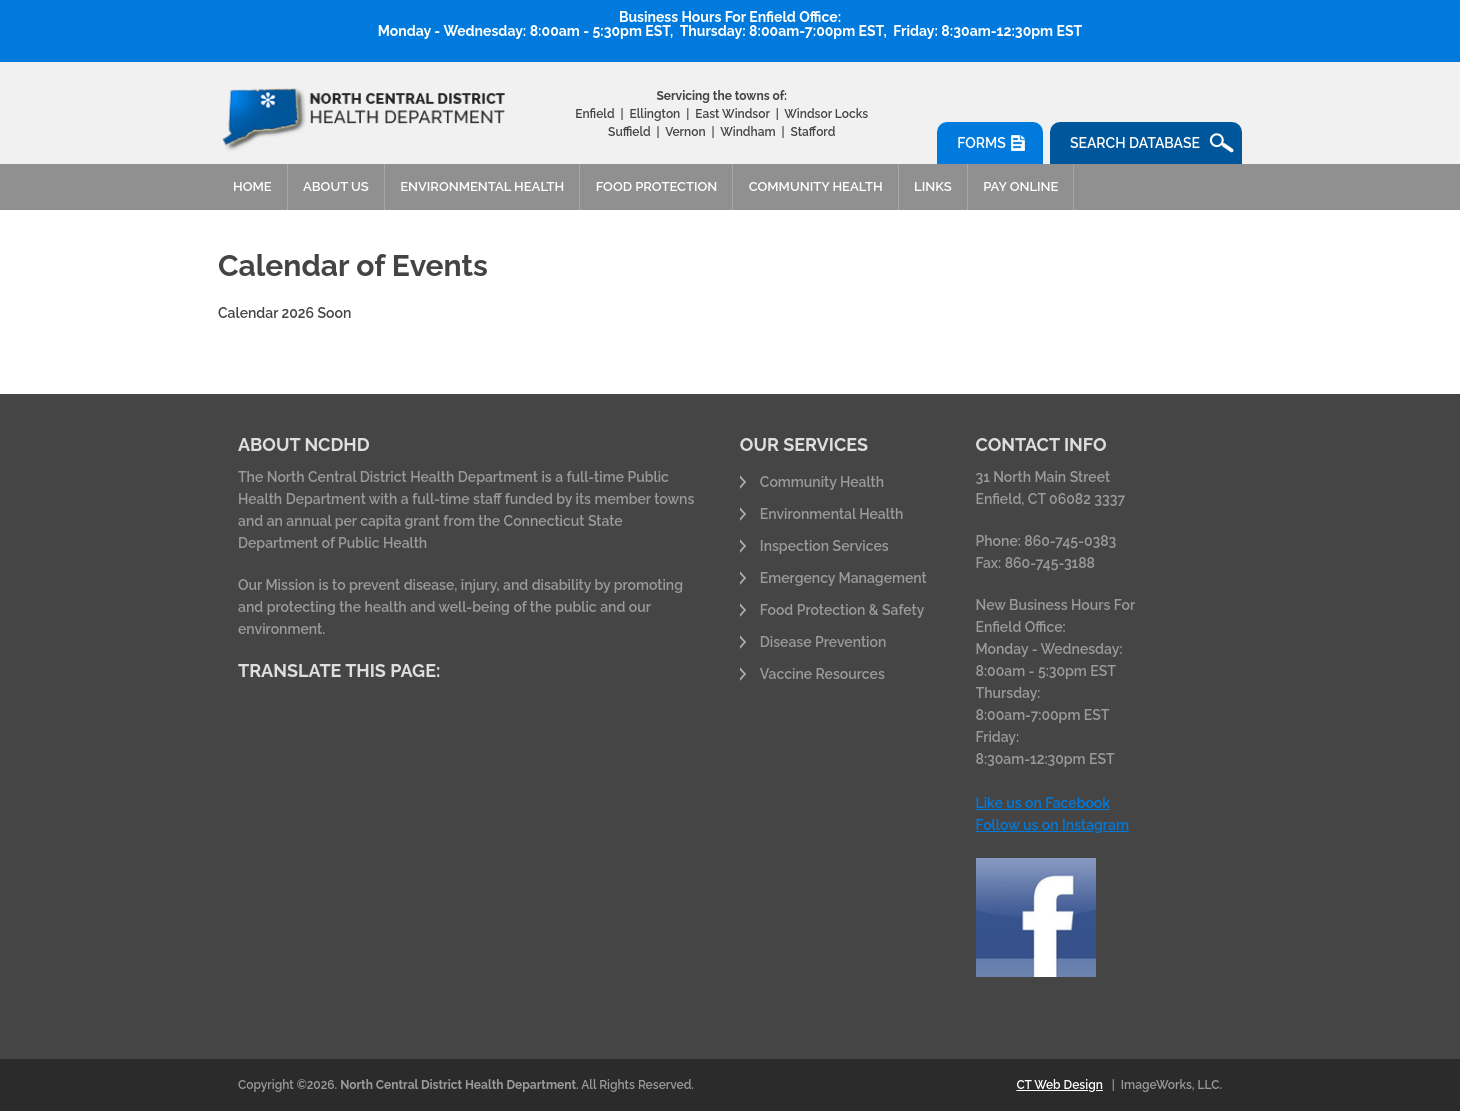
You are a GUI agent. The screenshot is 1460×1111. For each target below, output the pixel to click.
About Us (336, 186)
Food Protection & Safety (842, 610)
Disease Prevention (823, 642)
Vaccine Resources (822, 674)
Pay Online (1020, 186)
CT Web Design (1059, 1085)
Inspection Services (824, 546)
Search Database (1135, 143)
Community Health (816, 186)
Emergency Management (843, 578)
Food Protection (657, 186)
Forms (981, 143)
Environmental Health (482, 186)
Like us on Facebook (1043, 803)
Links (933, 186)
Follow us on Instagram (1052, 825)
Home (252, 186)
